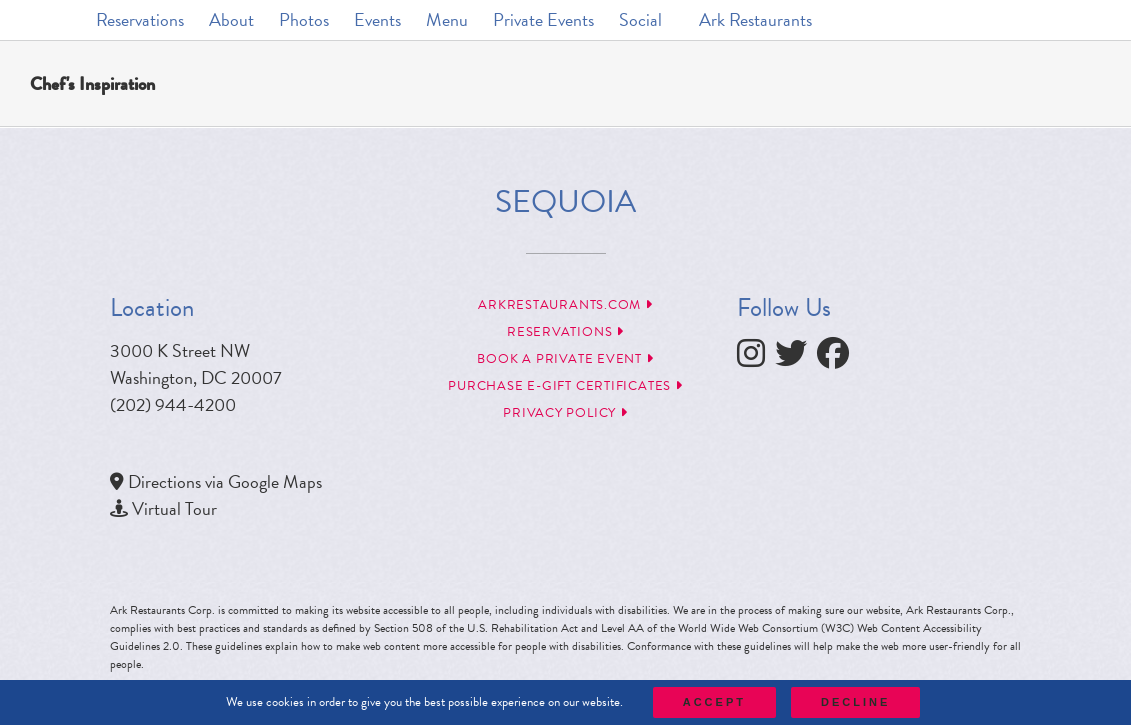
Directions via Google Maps (225, 481)
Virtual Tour (174, 508)
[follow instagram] (756, 358)
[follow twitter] (796, 358)
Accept (714, 702)
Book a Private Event (565, 359)
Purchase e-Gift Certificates (565, 386)
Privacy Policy (565, 413)
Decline (855, 702)
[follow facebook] (838, 358)
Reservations (565, 332)
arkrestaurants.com (565, 305)
